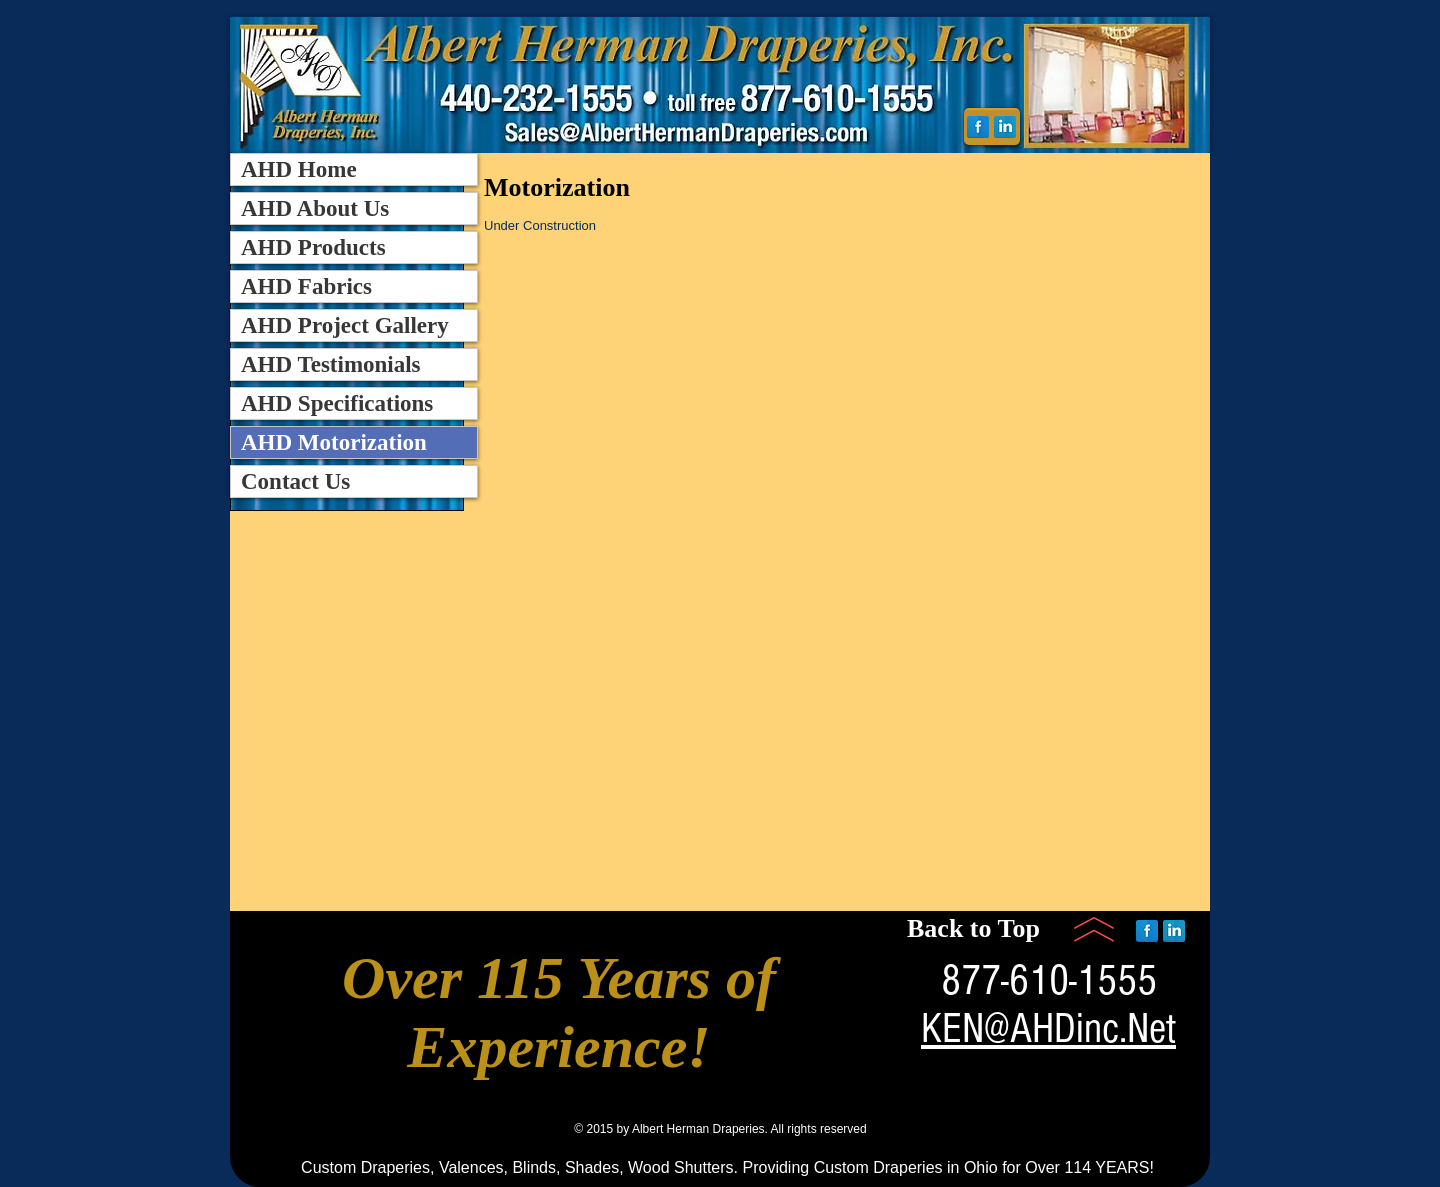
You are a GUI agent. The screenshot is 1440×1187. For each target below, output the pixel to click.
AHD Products (313, 247)
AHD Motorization (334, 442)
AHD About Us (315, 208)
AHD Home (299, 169)
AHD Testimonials (331, 364)
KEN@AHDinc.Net (1048, 1029)
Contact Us (295, 481)
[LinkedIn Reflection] (1005, 127)
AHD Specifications (337, 403)
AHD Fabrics (306, 286)
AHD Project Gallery (345, 325)
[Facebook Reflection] (978, 127)
